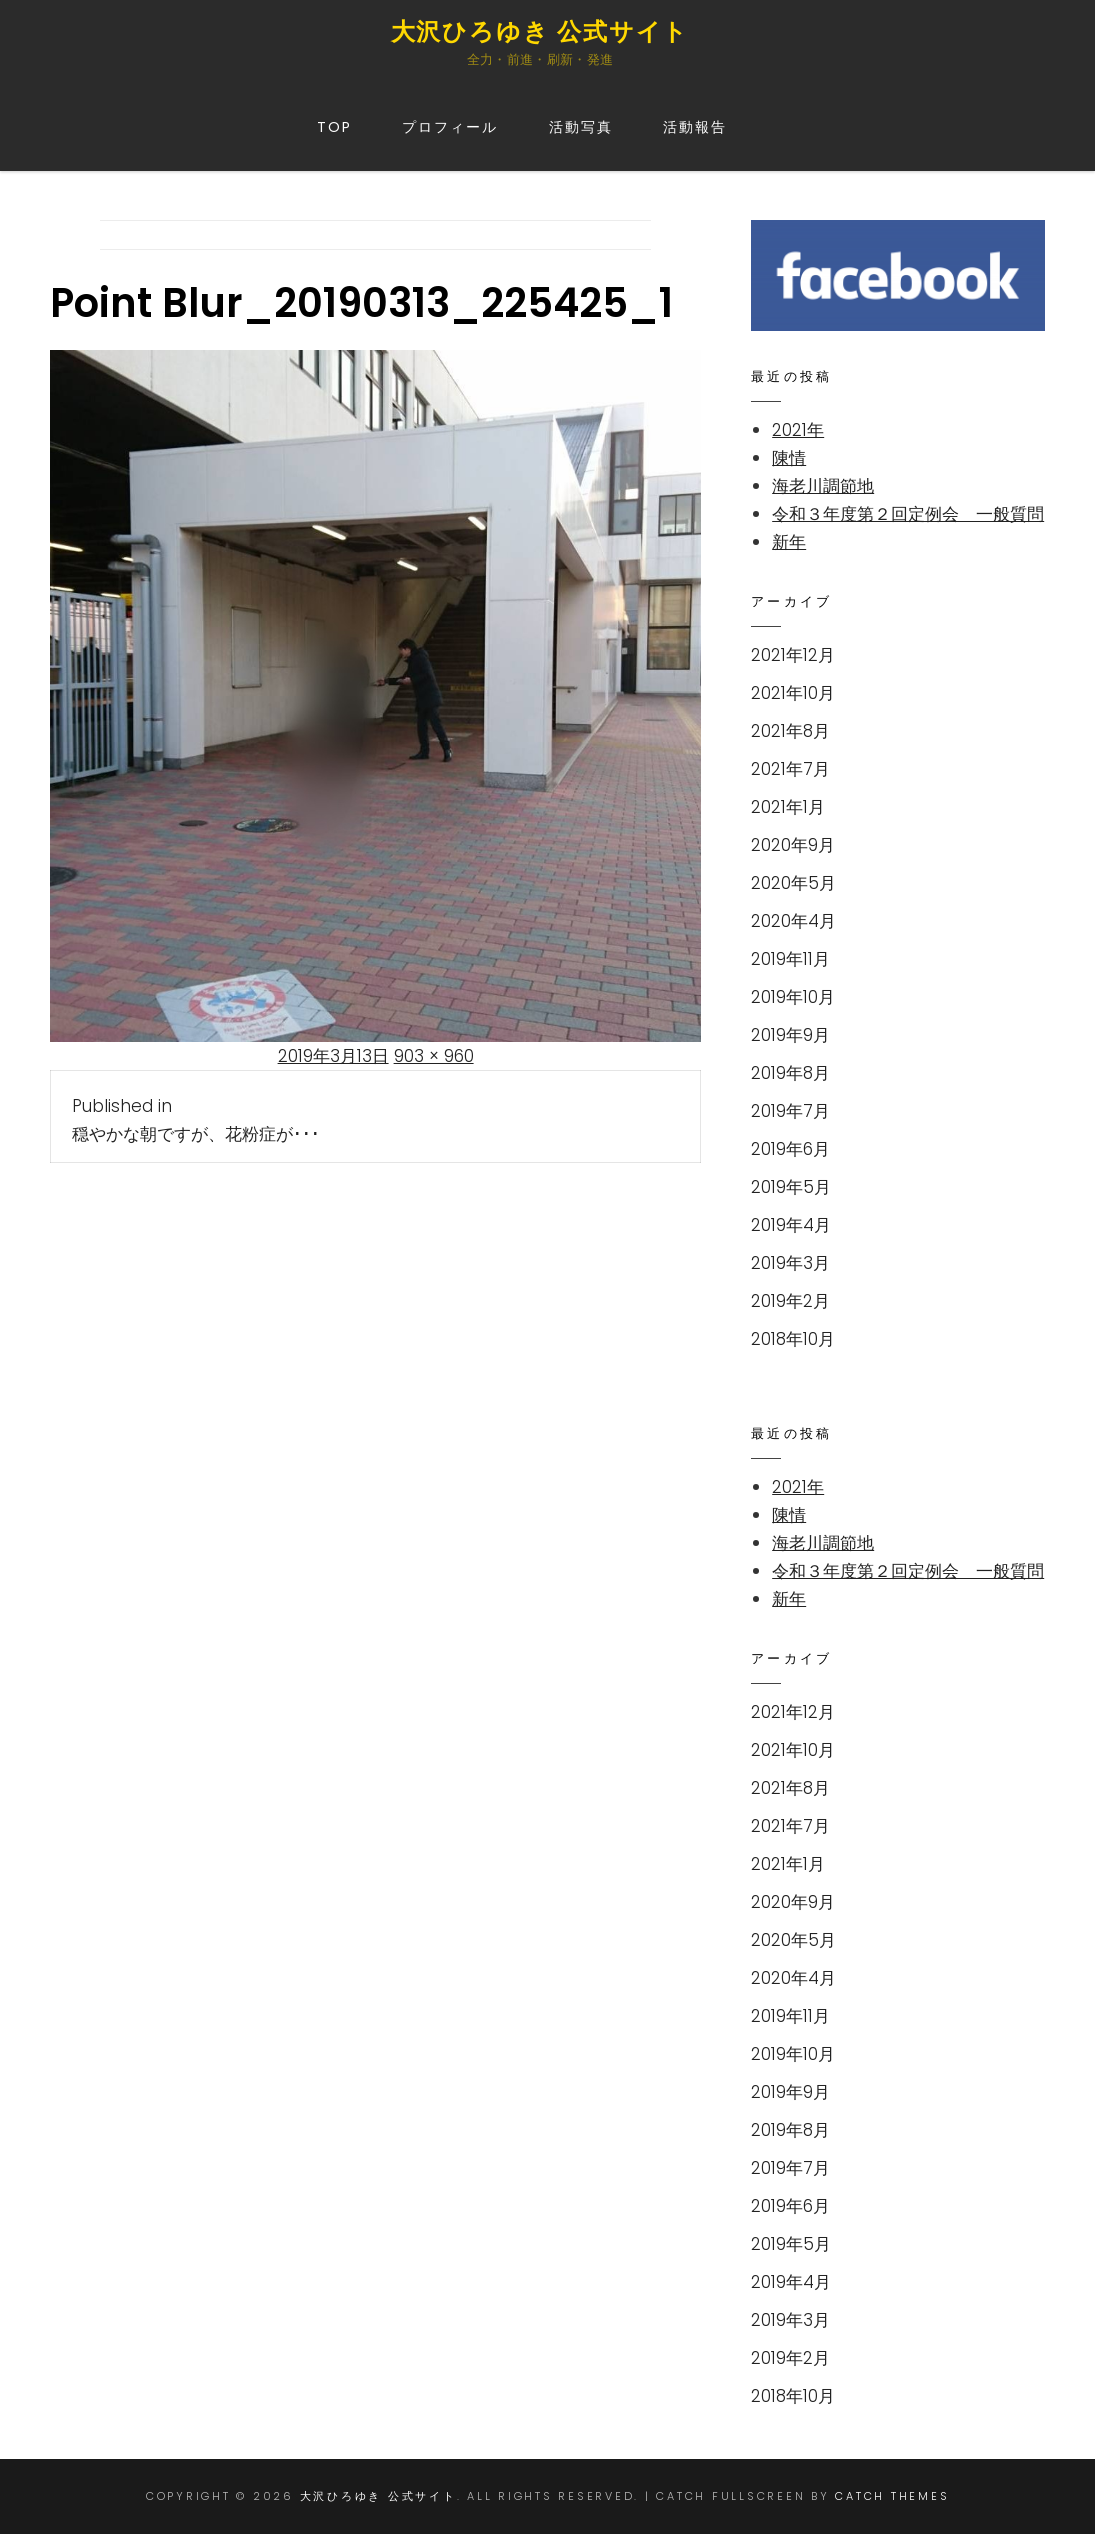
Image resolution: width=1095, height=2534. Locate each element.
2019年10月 (793, 997)
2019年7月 (790, 1111)
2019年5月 (791, 1187)
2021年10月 (793, 693)
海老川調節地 (823, 486)
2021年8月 (790, 731)
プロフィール (450, 127)
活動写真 (581, 127)
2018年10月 (793, 1339)
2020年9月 (793, 845)
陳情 (789, 458)
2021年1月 (788, 807)
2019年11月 (790, 959)
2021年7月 (790, 769)
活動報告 (695, 127)
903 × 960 (434, 1056)
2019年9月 (790, 1035)
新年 (789, 542)
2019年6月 (790, 1149)
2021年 (798, 430)
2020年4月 (793, 921)
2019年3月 (790, 1263)
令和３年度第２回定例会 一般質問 (908, 514)
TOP (334, 127)
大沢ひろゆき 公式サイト (540, 31)
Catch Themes (892, 2496)
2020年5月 (793, 883)
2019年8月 (790, 1073)
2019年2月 (790, 1301)
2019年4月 (791, 1225)
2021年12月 (793, 655)
